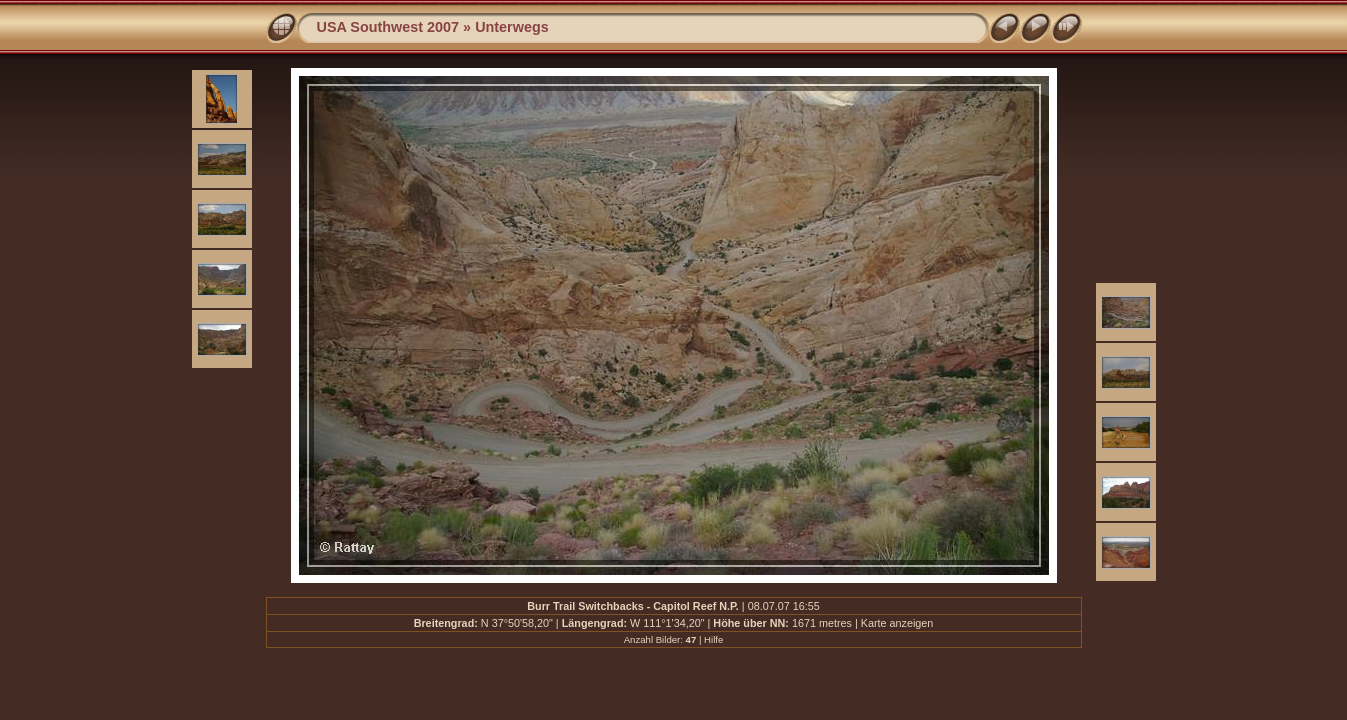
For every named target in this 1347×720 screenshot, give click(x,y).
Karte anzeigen (897, 623)
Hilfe (713, 639)
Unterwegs (512, 27)
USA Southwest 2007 (388, 27)
